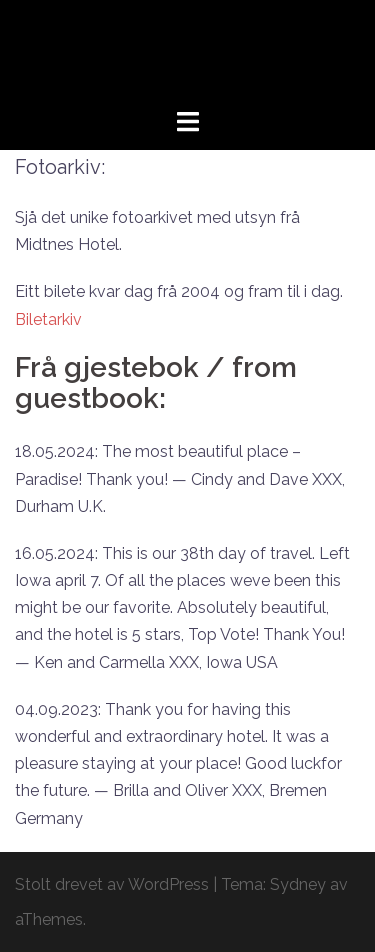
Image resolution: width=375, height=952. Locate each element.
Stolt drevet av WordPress (112, 884)
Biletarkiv (48, 319)
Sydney (298, 884)
